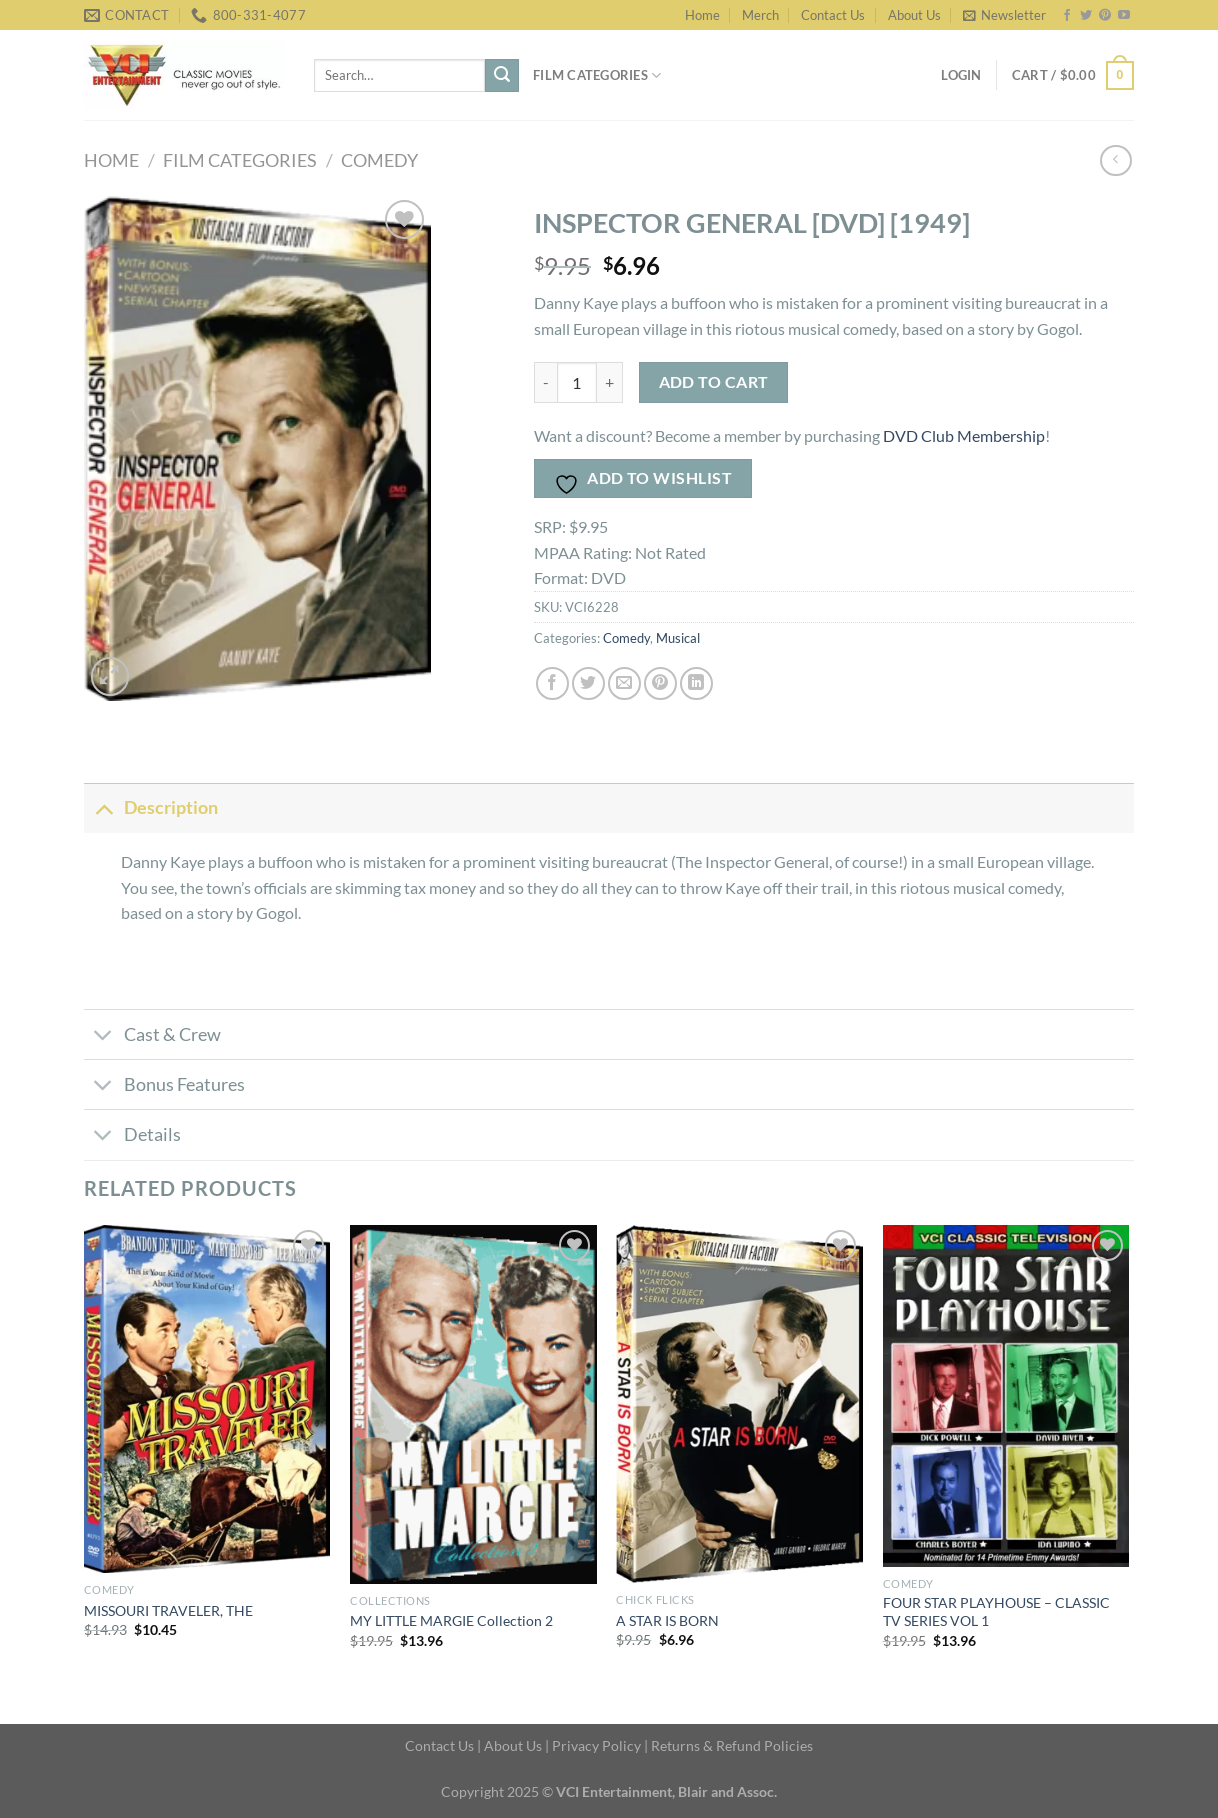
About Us (914, 15)
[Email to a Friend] (624, 683)
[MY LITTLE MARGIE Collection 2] (473, 1404)
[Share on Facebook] (552, 683)
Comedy (379, 160)
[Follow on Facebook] (1067, 16)
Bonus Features (164, 1086)
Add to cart (714, 382)
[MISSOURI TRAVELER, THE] (207, 1399)
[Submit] (502, 76)
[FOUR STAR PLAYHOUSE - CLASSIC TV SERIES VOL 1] (1006, 1396)
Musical (678, 638)
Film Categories (597, 75)
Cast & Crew (152, 1036)
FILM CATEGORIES (240, 160)
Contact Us (833, 15)
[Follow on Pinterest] (1105, 16)
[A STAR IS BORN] (739, 1404)
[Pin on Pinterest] (660, 683)
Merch (760, 15)
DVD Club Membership (964, 435)
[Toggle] (103, 807)
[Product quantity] (577, 382)
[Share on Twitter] (588, 683)
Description (151, 807)
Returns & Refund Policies (732, 1745)
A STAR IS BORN (667, 1620)
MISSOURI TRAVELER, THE (168, 1610)
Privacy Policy (596, 1745)
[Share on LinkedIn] (696, 683)
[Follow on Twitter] (1086, 16)
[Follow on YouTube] (1124, 16)
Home (702, 15)
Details (132, 1137)
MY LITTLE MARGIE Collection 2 (451, 1620)
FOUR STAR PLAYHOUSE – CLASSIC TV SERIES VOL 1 (996, 1612)
